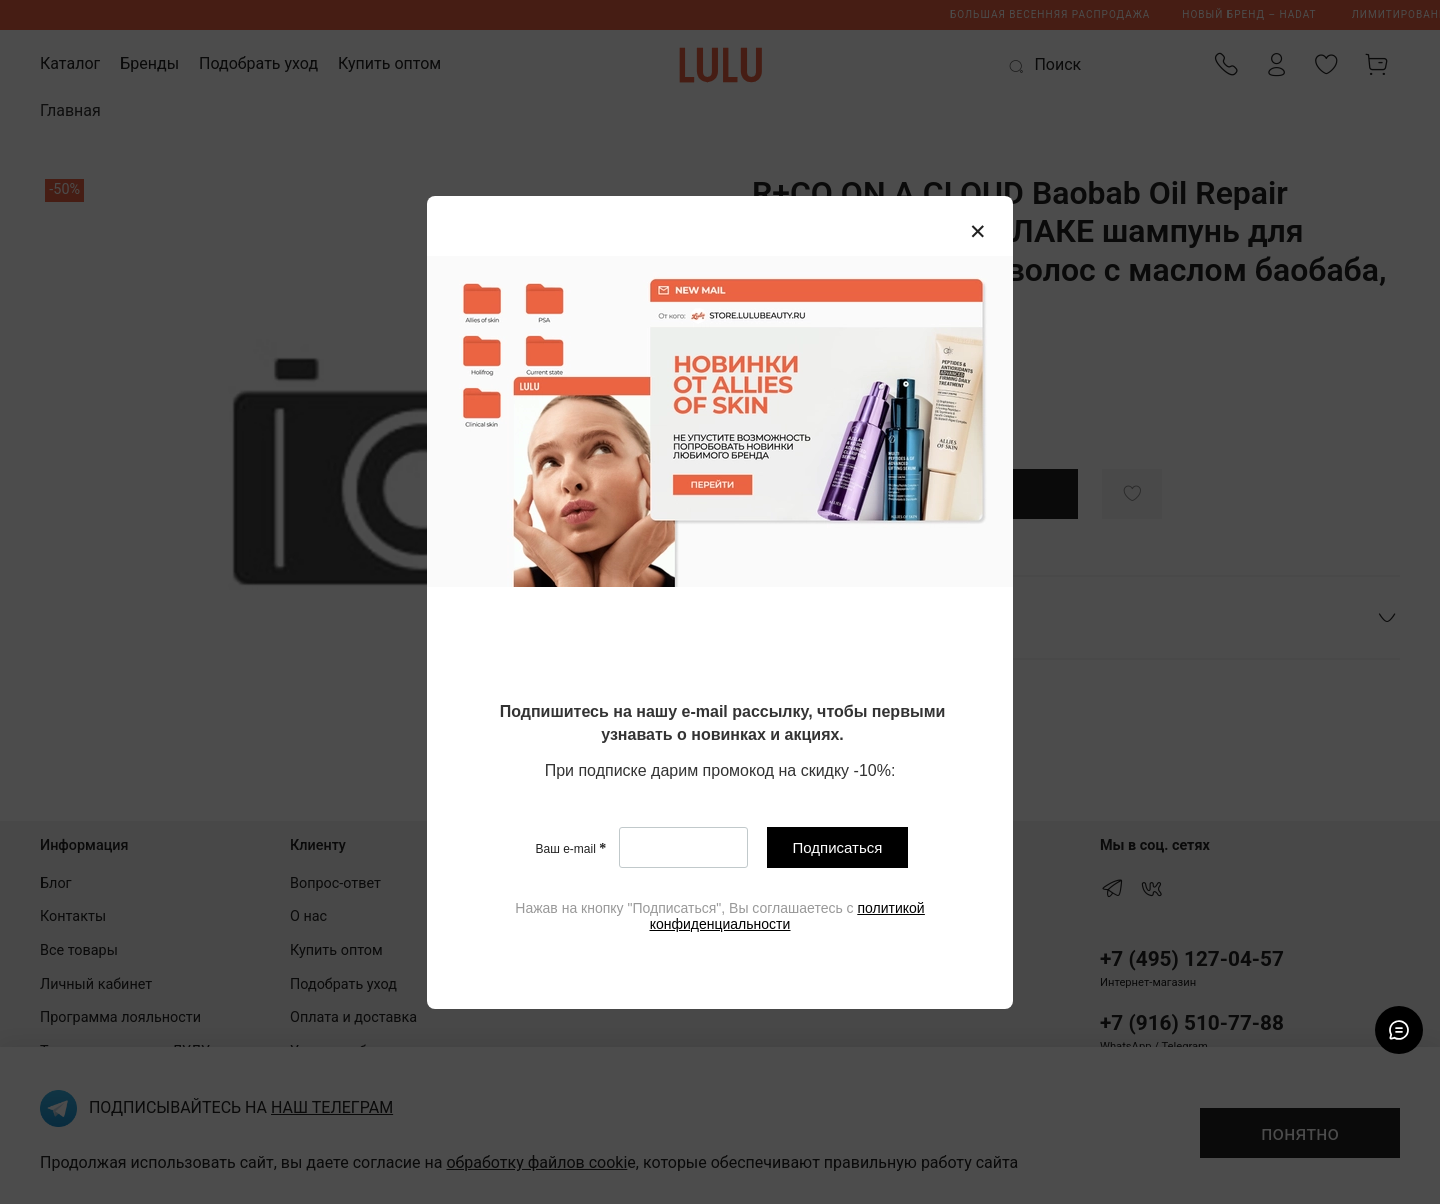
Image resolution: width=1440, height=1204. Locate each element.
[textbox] (722, 724)
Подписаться (838, 847)
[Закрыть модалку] (978, 232)
